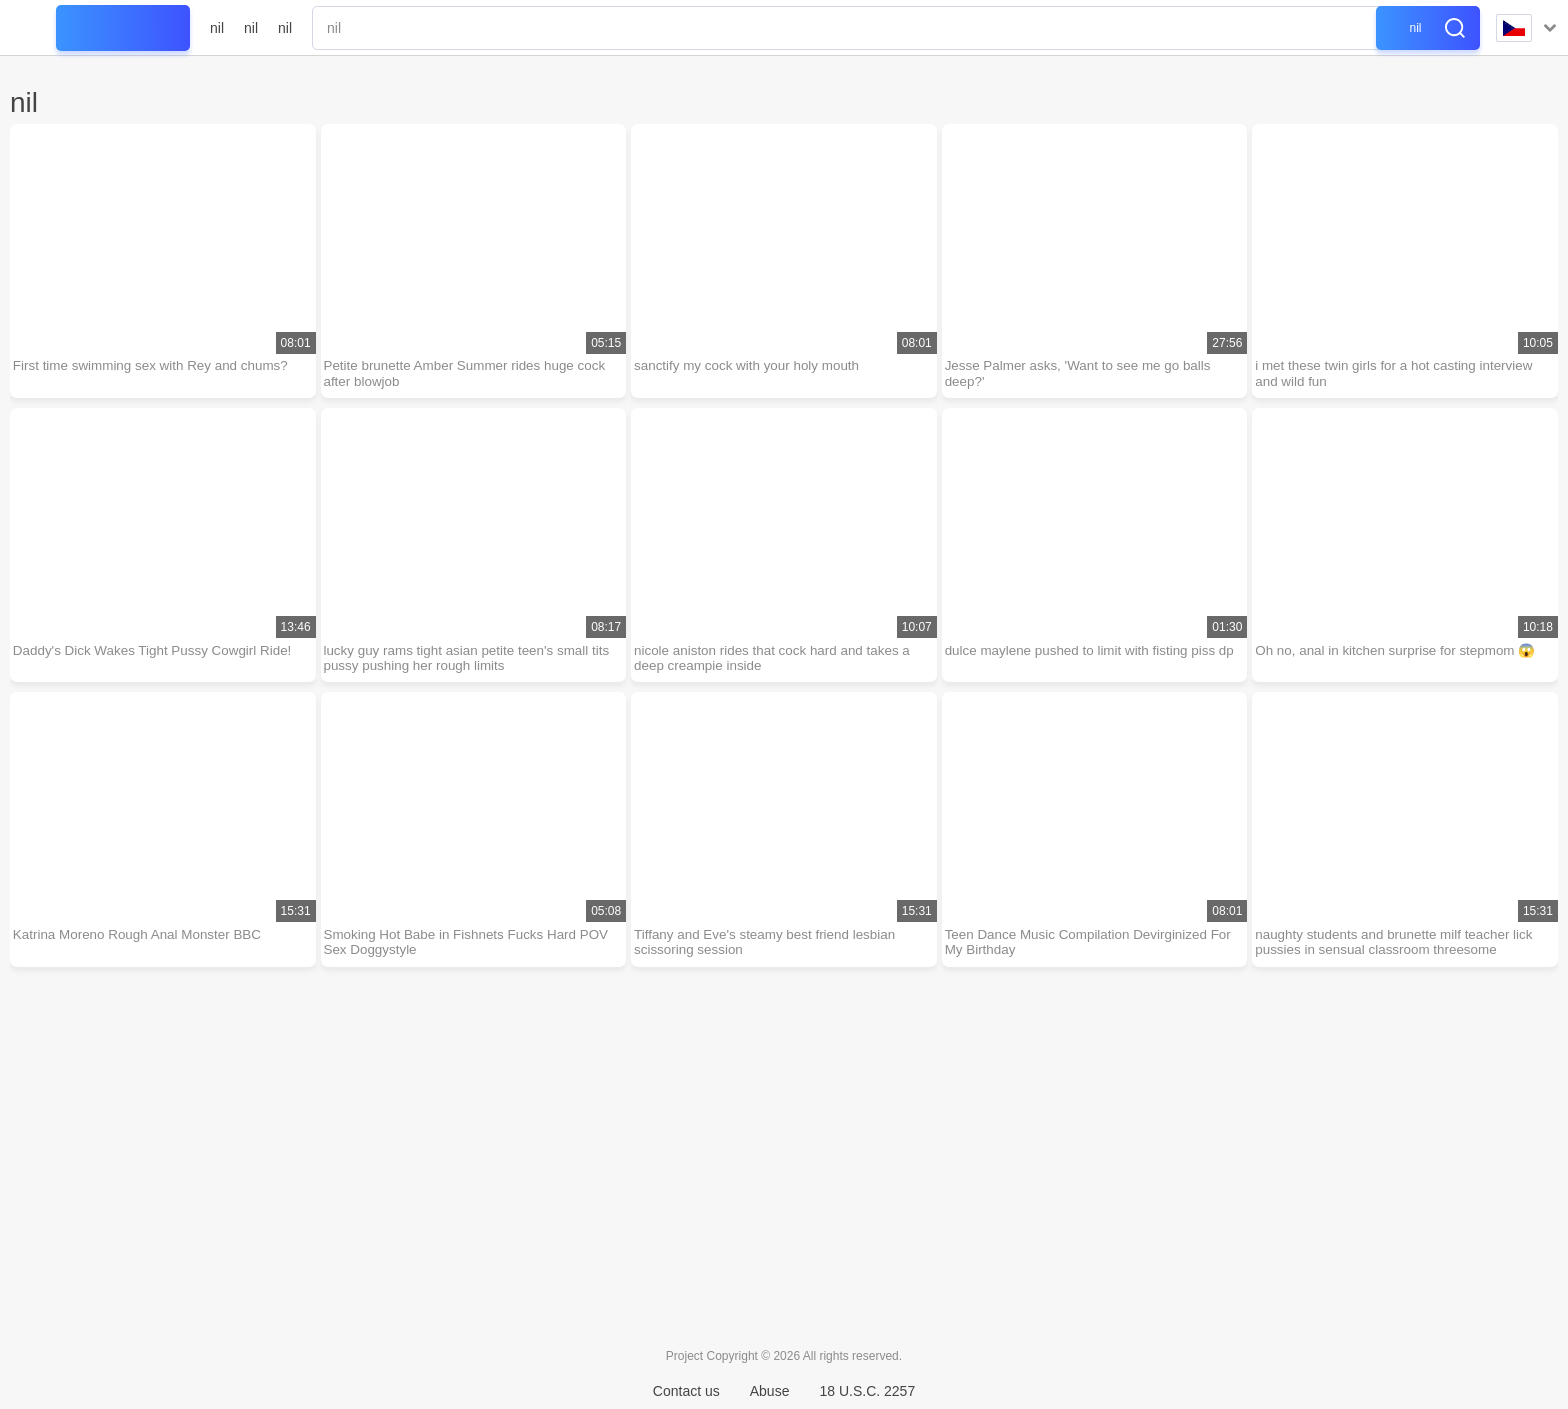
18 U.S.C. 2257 (867, 1391)
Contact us (686, 1391)
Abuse (770, 1391)
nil (217, 28)
